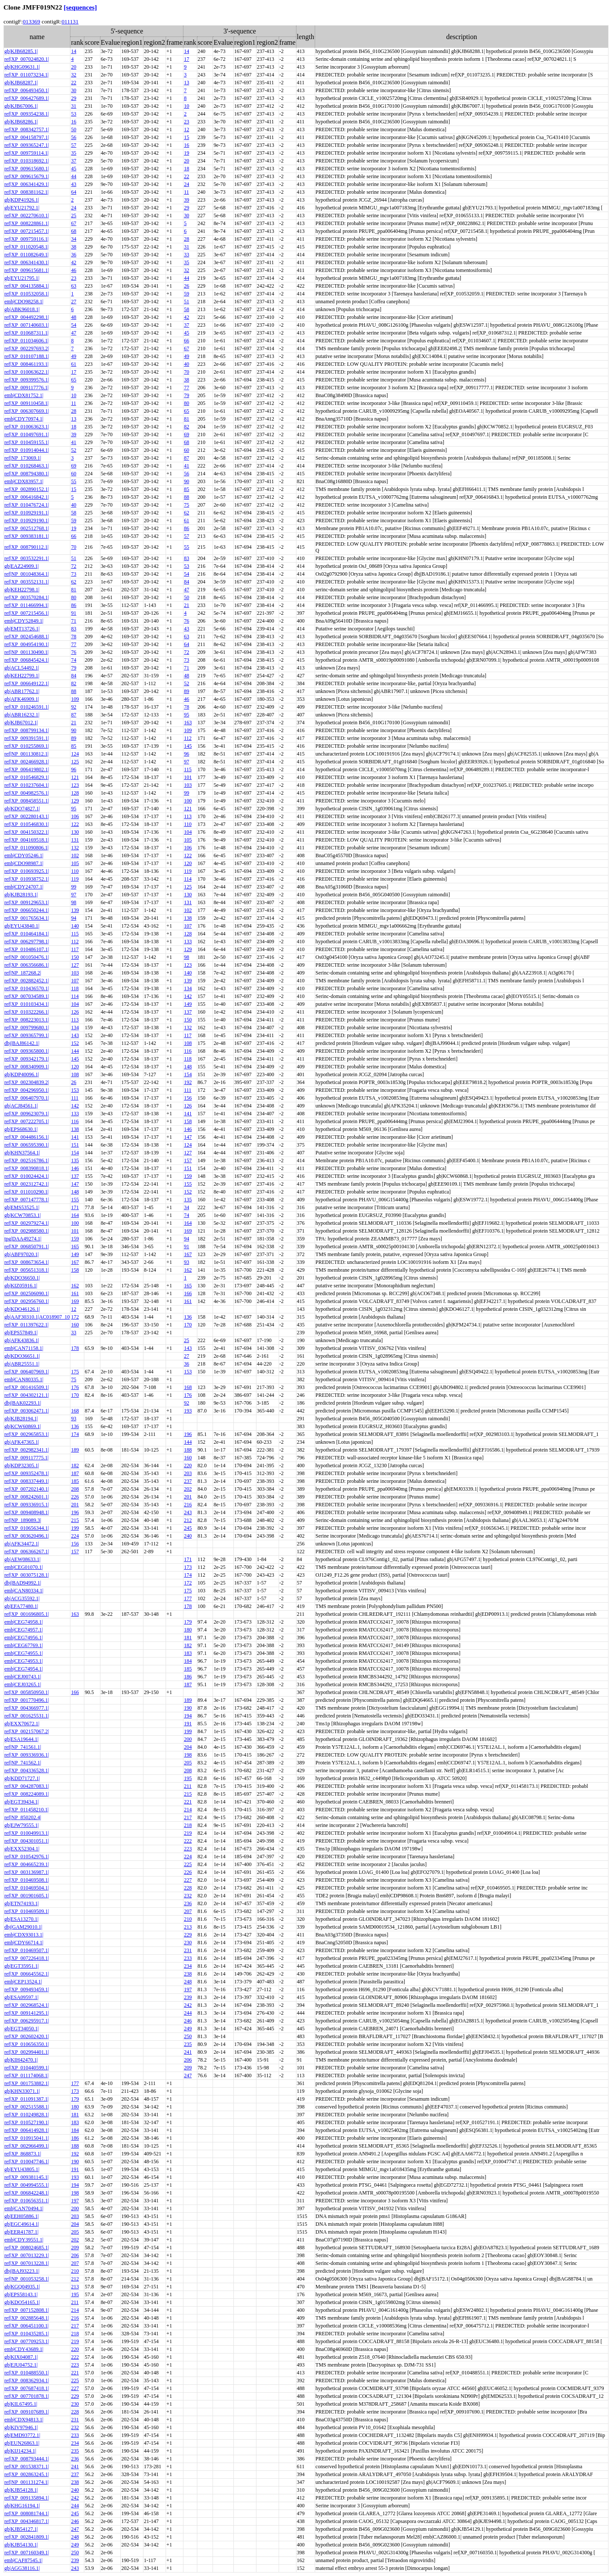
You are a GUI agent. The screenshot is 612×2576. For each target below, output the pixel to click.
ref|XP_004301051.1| (26, 1841)
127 (75, 965)
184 (188, 1661)
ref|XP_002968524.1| (26, 2005)
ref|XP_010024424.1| (26, 1176)
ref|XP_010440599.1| (26, 2068)
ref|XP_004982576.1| (26, 793)
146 (188, 1129)
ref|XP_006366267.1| (26, 1551)
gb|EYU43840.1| (21, 926)
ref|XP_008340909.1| (26, 1067)
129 (75, 801)
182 (75, 1465)
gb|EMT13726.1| (22, 629)
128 (75, 793)
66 (186, 341)
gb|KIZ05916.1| (20, 1286)
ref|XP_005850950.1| (26, 1692)
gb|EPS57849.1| (20, 1332)
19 (186, 153)
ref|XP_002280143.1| (26, 816)
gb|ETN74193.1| (21, 1903)
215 (75, 1520)
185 (75, 1481)
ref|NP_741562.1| (22, 1763)
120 (188, 863)
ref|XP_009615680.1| (26, 169)
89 (186, 691)
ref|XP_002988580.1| (26, 1231)
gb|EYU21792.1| (21, 208)
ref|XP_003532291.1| (26, 558)
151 (75, 1145)
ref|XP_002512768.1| (26, 528)
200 (188, 1739)
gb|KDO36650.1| (22, 1278)
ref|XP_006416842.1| (26, 497)
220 (188, 1465)
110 (188, 824)
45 (73, 169)
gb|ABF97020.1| (21, 1254)
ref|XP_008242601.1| (26, 1497)
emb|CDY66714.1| (23, 1942)
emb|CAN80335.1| (23, 1379)
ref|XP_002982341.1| (26, 1450)
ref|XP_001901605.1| (26, 1896)
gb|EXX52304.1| (21, 1849)
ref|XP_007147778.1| (26, 1200)
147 (188, 1137)
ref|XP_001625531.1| (26, 1716)
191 (188, 1724)
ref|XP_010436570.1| (26, 988)
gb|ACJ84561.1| (21, 1106)
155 (188, 1184)
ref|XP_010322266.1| (26, 1012)
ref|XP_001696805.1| (26, 1614)
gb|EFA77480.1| (21, 1606)
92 (73, 707)
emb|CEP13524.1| (23, 1982)
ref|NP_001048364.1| (26, 574)
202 (188, 1489)
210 (188, 1919)
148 (188, 1067)
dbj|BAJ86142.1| (21, 1043)
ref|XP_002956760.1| (26, 1301)
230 (188, 1942)
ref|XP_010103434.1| (26, 1004)
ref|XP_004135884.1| (26, 286)
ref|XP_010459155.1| (26, 442)
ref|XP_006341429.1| (26, 184)
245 (188, 1528)
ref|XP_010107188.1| (26, 356)
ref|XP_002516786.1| (26, 1160)
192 (188, 1082)
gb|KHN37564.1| (22, 1153)
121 (75, 777)
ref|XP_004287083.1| (26, 1786)
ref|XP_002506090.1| (26, 1293)
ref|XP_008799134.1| (26, 730)
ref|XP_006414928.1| (26, 2130)
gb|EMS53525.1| (21, 1207)
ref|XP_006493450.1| (26, 90)
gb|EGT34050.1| (21, 2029)
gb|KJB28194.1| (21, 1419)
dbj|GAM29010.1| (23, 1927)
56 (73, 137)
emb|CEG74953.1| (23, 1661)
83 (186, 558)
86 (186, 528)
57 (73, 145)
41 (73, 442)
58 (186, 309)
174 (75, 1434)
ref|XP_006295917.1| (26, 2021)
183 (188, 1653)
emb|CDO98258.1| (23, 301)
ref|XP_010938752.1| (26, 879)
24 (186, 184)
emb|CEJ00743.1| (22, 1677)
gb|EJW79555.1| (21, 1825)
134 (188, 988)
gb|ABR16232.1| (21, 715)
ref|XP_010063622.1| (26, 372)
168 (188, 1387)
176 (75, 1387)
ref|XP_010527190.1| (26, 2122)
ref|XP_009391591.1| (26, 738)
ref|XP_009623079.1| (26, 1114)
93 (186, 1262)
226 (75, 1497)
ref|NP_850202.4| (22, 1817)
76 (186, 621)
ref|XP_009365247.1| (26, 145)
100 (188, 801)
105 (188, 840)
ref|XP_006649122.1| (26, 683)
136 (188, 1317)
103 (188, 785)
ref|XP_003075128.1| (26, 1575)
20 (73, 67)
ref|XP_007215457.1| (26, 231)
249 (188, 2029)
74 (73, 660)
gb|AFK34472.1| (21, 1544)
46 (73, 270)
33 (186, 255)
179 (188, 1622)
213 (188, 1927)
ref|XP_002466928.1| (26, 762)
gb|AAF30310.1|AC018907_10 (37, 1317)
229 (188, 1935)
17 (186, 59)
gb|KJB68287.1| (21, 83)
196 (188, 1434)
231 (188, 1950)
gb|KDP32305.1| (21, 1465)
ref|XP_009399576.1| (26, 380)
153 (75, 1090)
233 (188, 1958)
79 (186, 395)
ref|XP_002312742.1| (26, 1184)
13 (186, 83)
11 (186, 192)
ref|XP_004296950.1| (26, 1090)
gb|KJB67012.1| (21, 722)
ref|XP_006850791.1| (26, 1246)
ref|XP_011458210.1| (26, 1810)
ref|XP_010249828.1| (26, 2115)
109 (75, 699)
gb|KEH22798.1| (21, 590)
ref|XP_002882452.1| (26, 981)
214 (188, 1810)
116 (188, 1051)
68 (73, 231)
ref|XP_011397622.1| (26, 1325)
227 (188, 1880)
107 (188, 926)
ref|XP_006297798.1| (26, 941)
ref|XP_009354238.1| (26, 114)
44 (73, 176)
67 (73, 223)
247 (188, 2075)
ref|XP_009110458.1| (26, 403)
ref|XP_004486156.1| (26, 1137)
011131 (70, 21)
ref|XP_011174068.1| (26, 2075)
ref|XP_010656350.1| (26, 2044)
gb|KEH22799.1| (21, 676)
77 (186, 388)
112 (188, 738)
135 (75, 1160)
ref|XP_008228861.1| (26, 223)
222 (188, 1841)
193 (188, 1411)
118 (75, 988)
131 (75, 840)
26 (186, 286)
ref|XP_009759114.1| (26, 153)
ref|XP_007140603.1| (26, 325)
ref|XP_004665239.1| (26, 1864)
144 (75, 1051)
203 (188, 1473)
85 (186, 489)
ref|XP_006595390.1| (26, 1145)
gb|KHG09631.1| (22, 67)
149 (188, 1004)
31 (73, 106)
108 (188, 1043)
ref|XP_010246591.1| (26, 707)
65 (73, 380)
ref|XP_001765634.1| (26, 918)
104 (188, 832)
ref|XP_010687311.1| (26, 333)
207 (188, 1911)
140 (75, 926)
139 (75, 910)
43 (73, 184)
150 (75, 957)
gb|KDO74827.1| (22, 809)
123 (75, 785)
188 (188, 1450)
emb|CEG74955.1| (23, 1653)
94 (73, 918)
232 (188, 1896)
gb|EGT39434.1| (21, 1802)
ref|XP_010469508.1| (26, 1880)
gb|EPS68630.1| (20, 1129)
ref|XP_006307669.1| (26, 411)
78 (73, 636)
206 (188, 2060)
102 (75, 855)
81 (186, 419)
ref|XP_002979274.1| (26, 1223)
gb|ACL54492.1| (21, 668)
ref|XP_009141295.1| (26, 2013)
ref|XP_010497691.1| (26, 434)
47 (73, 333)
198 (188, 1755)
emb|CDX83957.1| (23, 481)
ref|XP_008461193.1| (26, 364)
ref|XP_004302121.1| (26, 1395)
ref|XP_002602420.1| (26, 2036)
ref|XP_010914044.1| (26, 450)
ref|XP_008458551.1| (26, 801)
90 (186, 481)
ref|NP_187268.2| (22, 973)
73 (73, 574)
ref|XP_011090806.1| (26, 848)
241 (188, 2052)
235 (188, 2044)
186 (188, 1677)
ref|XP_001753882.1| (26, 2083)
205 (188, 1763)
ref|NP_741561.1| (22, 1747)
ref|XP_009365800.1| (26, 1051)
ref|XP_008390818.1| (26, 1168)
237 (188, 1481)
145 (188, 746)
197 (188, 1989)
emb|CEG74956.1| (23, 1637)
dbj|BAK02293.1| (22, 1403)
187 (75, 1473)
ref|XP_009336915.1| (26, 1505)
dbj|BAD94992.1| (22, 1583)
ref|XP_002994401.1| (26, 2052)
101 (188, 777)
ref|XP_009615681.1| (26, 270)
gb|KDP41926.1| (21, 200)
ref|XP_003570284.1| (26, 597)
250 (188, 2036)
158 (188, 1121)
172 (75, 1317)
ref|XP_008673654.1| (26, 1262)
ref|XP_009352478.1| (26, 1473)
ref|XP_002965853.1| (26, 1434)
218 (188, 1825)
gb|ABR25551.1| (21, 1364)
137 (188, 1012)
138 (188, 918)
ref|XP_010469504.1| (26, 1888)
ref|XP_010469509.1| (26, 1911)
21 (186, 605)
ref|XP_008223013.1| (26, 1020)
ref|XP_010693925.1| (26, 871)
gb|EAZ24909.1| (21, 566)
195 (188, 1778)
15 (186, 137)
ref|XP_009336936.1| (26, 1755)
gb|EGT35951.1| (21, 1966)
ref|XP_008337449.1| (26, 1481)
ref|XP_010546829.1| (26, 777)
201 (188, 1497)
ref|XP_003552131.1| (26, 582)
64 (73, 192)
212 (188, 1520)
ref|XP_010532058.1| (26, 294)
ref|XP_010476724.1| (26, 505)
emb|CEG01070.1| (23, 1567)
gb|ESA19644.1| (21, 1739)
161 (75, 1293)
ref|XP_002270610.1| (26, 215)
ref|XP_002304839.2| (26, 1082)
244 (188, 2013)
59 (186, 294)
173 (188, 1567)
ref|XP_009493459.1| (26, 1989)
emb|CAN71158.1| (23, 1348)
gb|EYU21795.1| (21, 278)
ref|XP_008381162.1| (26, 192)
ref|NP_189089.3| (22, 1520)
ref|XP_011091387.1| (26, 2099)
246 (188, 2021)
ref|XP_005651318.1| (26, 1270)
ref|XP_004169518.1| (26, 840)
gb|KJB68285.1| (21, 51)
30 (73, 90)
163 (188, 722)
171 (75, 1207)
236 (188, 1903)
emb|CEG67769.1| (23, 1645)
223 (188, 1849)
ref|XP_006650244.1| (26, 910)
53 (73, 114)
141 (188, 1114)
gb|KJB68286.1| (21, 122)
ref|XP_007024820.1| (26, 59)
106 (75, 816)
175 (75, 1372)
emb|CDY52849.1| (23, 621)
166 (188, 1293)
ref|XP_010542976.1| (26, 1856)
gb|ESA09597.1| (21, 1997)
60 (186, 450)
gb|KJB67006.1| (21, 106)
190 (188, 1708)
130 (75, 832)
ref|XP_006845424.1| (26, 660)
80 (186, 403)
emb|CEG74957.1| (23, 1630)
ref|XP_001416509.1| (26, 1387)
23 (186, 122)
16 (73, 122)
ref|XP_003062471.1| (26, 1411)
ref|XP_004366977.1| (26, 1708)
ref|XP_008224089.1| (26, 1794)
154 (188, 1074)
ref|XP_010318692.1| (26, 161)
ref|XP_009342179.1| (26, 1059)
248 (188, 1982)
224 (75, 1536)
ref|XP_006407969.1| (26, 1372)
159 (188, 1176)
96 (186, 754)
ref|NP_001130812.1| (26, 754)
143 (75, 1035)
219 (188, 1833)
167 (188, 1254)
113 (188, 816)
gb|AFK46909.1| (21, 699)
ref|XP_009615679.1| (26, 176)
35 (73, 153)
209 (188, 2068)
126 (75, 1012)
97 (186, 762)
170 (188, 1325)
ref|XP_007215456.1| (26, 613)
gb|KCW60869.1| (22, 1426)
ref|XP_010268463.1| (26, 466)
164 (75, 1215)
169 (188, 1231)
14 (73, 51)
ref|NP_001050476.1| (26, 957)
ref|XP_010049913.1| (26, 1833)
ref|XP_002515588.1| (26, 2107)
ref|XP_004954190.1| (26, 644)
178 (75, 1348)
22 (73, 83)
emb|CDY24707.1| (23, 887)
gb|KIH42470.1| (21, 2060)
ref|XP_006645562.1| (26, 1974)
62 (186, 513)
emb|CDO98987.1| (23, 863)
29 (73, 98)
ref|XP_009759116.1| (26, 239)
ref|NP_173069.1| (22, 458)
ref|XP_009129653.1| (26, 902)
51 (186, 301)
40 (186, 364)
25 (73, 215)
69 (186, 434)
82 (186, 427)
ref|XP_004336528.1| (26, 1770)
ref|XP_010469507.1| (26, 1950)
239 (188, 1997)
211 (188, 1786)
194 (188, 1716)
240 (188, 1536)
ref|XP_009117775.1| (26, 1458)
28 (186, 239)
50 (73, 129)
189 (75, 1450)
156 (188, 1098)
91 (73, 613)
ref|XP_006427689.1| (26, 98)
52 (73, 450)
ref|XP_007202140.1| (26, 1489)
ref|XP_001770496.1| (26, 1700)
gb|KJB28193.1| (21, 895)
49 (73, 356)
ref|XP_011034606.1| (26, 341)
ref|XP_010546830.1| (26, 824)
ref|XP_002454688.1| (26, 636)
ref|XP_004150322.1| (26, 832)
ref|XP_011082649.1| (26, 255)
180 (188, 1630)
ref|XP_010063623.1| (26, 427)
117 (75, 949)
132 (75, 848)
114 (188, 879)
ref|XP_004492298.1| (26, 317)
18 (186, 169)
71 (73, 621)
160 (75, 1325)
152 (75, 1043)
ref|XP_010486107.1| (26, 949)
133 (188, 941)
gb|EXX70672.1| (21, 1724)
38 (73, 247)
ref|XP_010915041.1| (26, 2138)
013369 (31, 21)
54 (73, 325)
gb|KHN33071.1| (22, 2091)
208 (75, 1489)
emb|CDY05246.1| (23, 855)
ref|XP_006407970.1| (26, 1098)
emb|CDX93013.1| (23, 1935)
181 (188, 1637)
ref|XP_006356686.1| (26, 965)
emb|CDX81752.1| (23, 395)
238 (188, 1974)
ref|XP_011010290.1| (26, 1192)
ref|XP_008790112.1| (26, 547)
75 (186, 505)
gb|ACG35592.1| (22, 1598)
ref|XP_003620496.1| (26, 1536)
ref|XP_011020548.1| (26, 247)
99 (186, 793)
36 (73, 255)
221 (188, 1802)
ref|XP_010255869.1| (26, 746)
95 (186, 715)
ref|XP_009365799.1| (26, 1035)
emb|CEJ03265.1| (22, 1684)
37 (73, 161)
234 (188, 1966)
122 (75, 824)
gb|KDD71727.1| (22, 1778)
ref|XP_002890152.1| (26, 489)
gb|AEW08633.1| (22, 1559)
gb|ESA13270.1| (21, 1919)
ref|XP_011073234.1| (26, 75)
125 (75, 762)
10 (186, 106)
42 (73, 262)
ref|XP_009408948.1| (26, 1512)
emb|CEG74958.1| (23, 1622)
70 (186, 372)
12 (186, 129)
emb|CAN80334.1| (23, 1591)
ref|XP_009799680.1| (26, 1027)
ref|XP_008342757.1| (26, 129)
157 (188, 1160)
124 (75, 754)
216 (188, 1505)
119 (188, 871)
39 (186, 200)
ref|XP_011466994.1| (26, 605)
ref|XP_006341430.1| (26, 262)
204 (188, 1747)
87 (186, 458)
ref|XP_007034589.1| (26, 996)
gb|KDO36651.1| (22, 1356)
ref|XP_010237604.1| (26, 785)
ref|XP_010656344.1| (26, 1528)
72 (73, 566)
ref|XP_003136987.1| (26, 1872)
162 (188, 1270)
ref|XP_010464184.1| (26, 934)
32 (73, 75)
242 (188, 2005)
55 (73, 481)
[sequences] (80, 7)
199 (75, 1528)
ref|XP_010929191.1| (26, 513)
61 (73, 364)
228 (188, 1888)
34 (73, 239)
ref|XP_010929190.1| (26, 520)
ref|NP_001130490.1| (26, 652)
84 (186, 582)
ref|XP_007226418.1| (26, 1958)
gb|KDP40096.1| (21, 1074)
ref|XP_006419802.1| (26, 769)
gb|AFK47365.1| (21, 1442)
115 (188, 769)
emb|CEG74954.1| (23, 1669)
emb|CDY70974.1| (23, 419)
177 (188, 1598)
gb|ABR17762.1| (21, 691)
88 (186, 497)
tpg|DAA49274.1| (22, 1239)
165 (75, 1246)
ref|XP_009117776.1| (26, 388)
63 (73, 286)
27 (73, 301)
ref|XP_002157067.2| (26, 1731)
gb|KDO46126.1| (22, 1309)
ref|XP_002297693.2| (26, 348)
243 (188, 1512)
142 (188, 996)
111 (187, 1090)
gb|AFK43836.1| (21, 1340)
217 (188, 1817)
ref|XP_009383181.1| (26, 536)
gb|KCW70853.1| (22, 1215)
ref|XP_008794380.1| (26, 474)
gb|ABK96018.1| (22, 309)
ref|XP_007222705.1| (26, 1121)
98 (73, 902)
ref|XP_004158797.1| (26, 137)
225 (188, 1864)
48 (73, 317)
